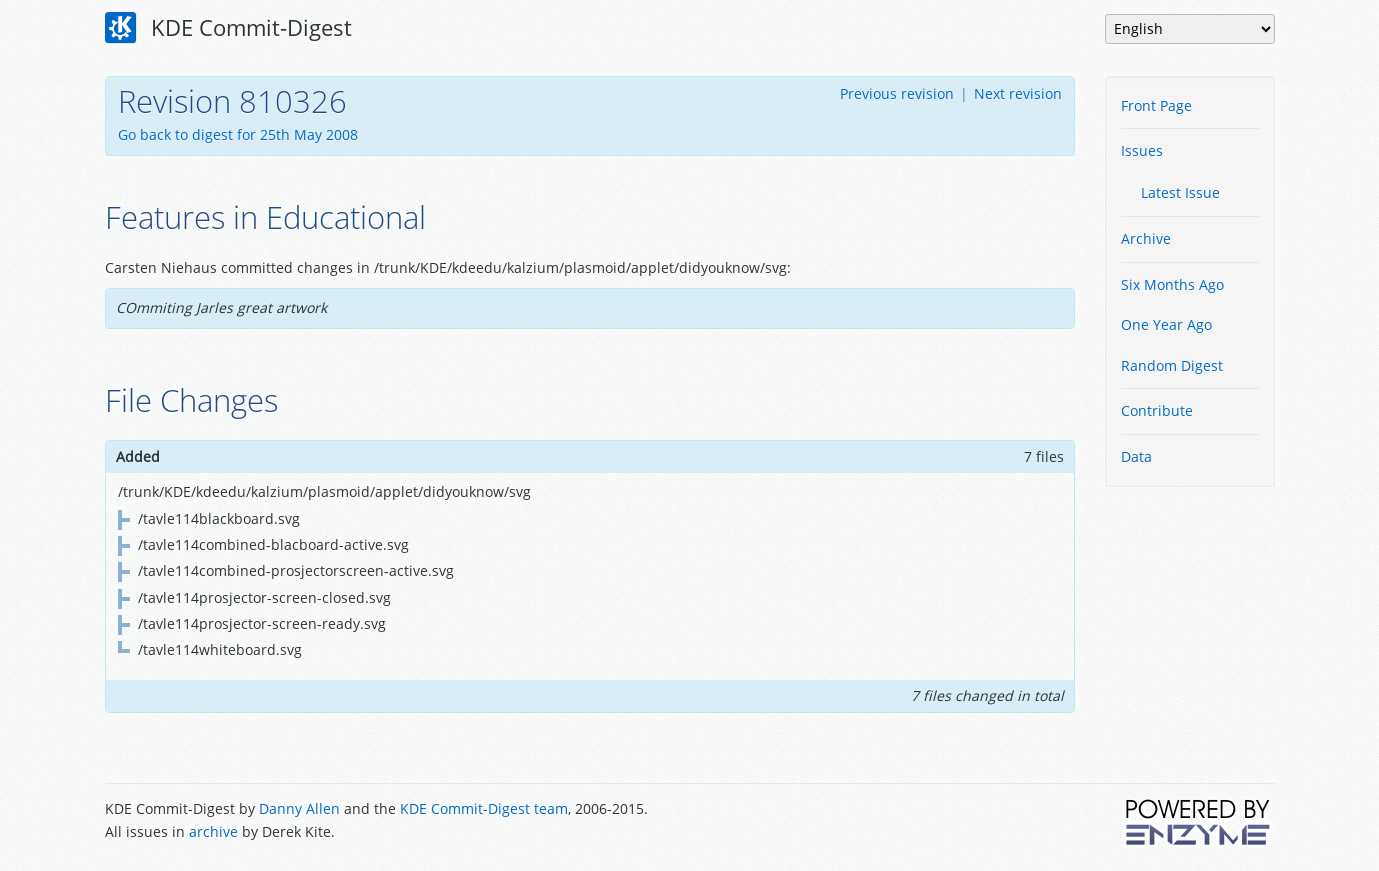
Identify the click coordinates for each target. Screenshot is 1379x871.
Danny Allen (299, 808)
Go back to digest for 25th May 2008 (238, 134)
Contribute (1157, 410)
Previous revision (897, 93)
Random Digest (1172, 365)
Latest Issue (1180, 192)
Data (1136, 456)
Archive (1146, 238)
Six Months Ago (1172, 284)
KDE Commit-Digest (229, 28)
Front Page (1156, 105)
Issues (1142, 150)
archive (213, 831)
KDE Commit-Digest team (484, 808)
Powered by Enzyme (1199, 822)
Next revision (1018, 93)
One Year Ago (1166, 324)
